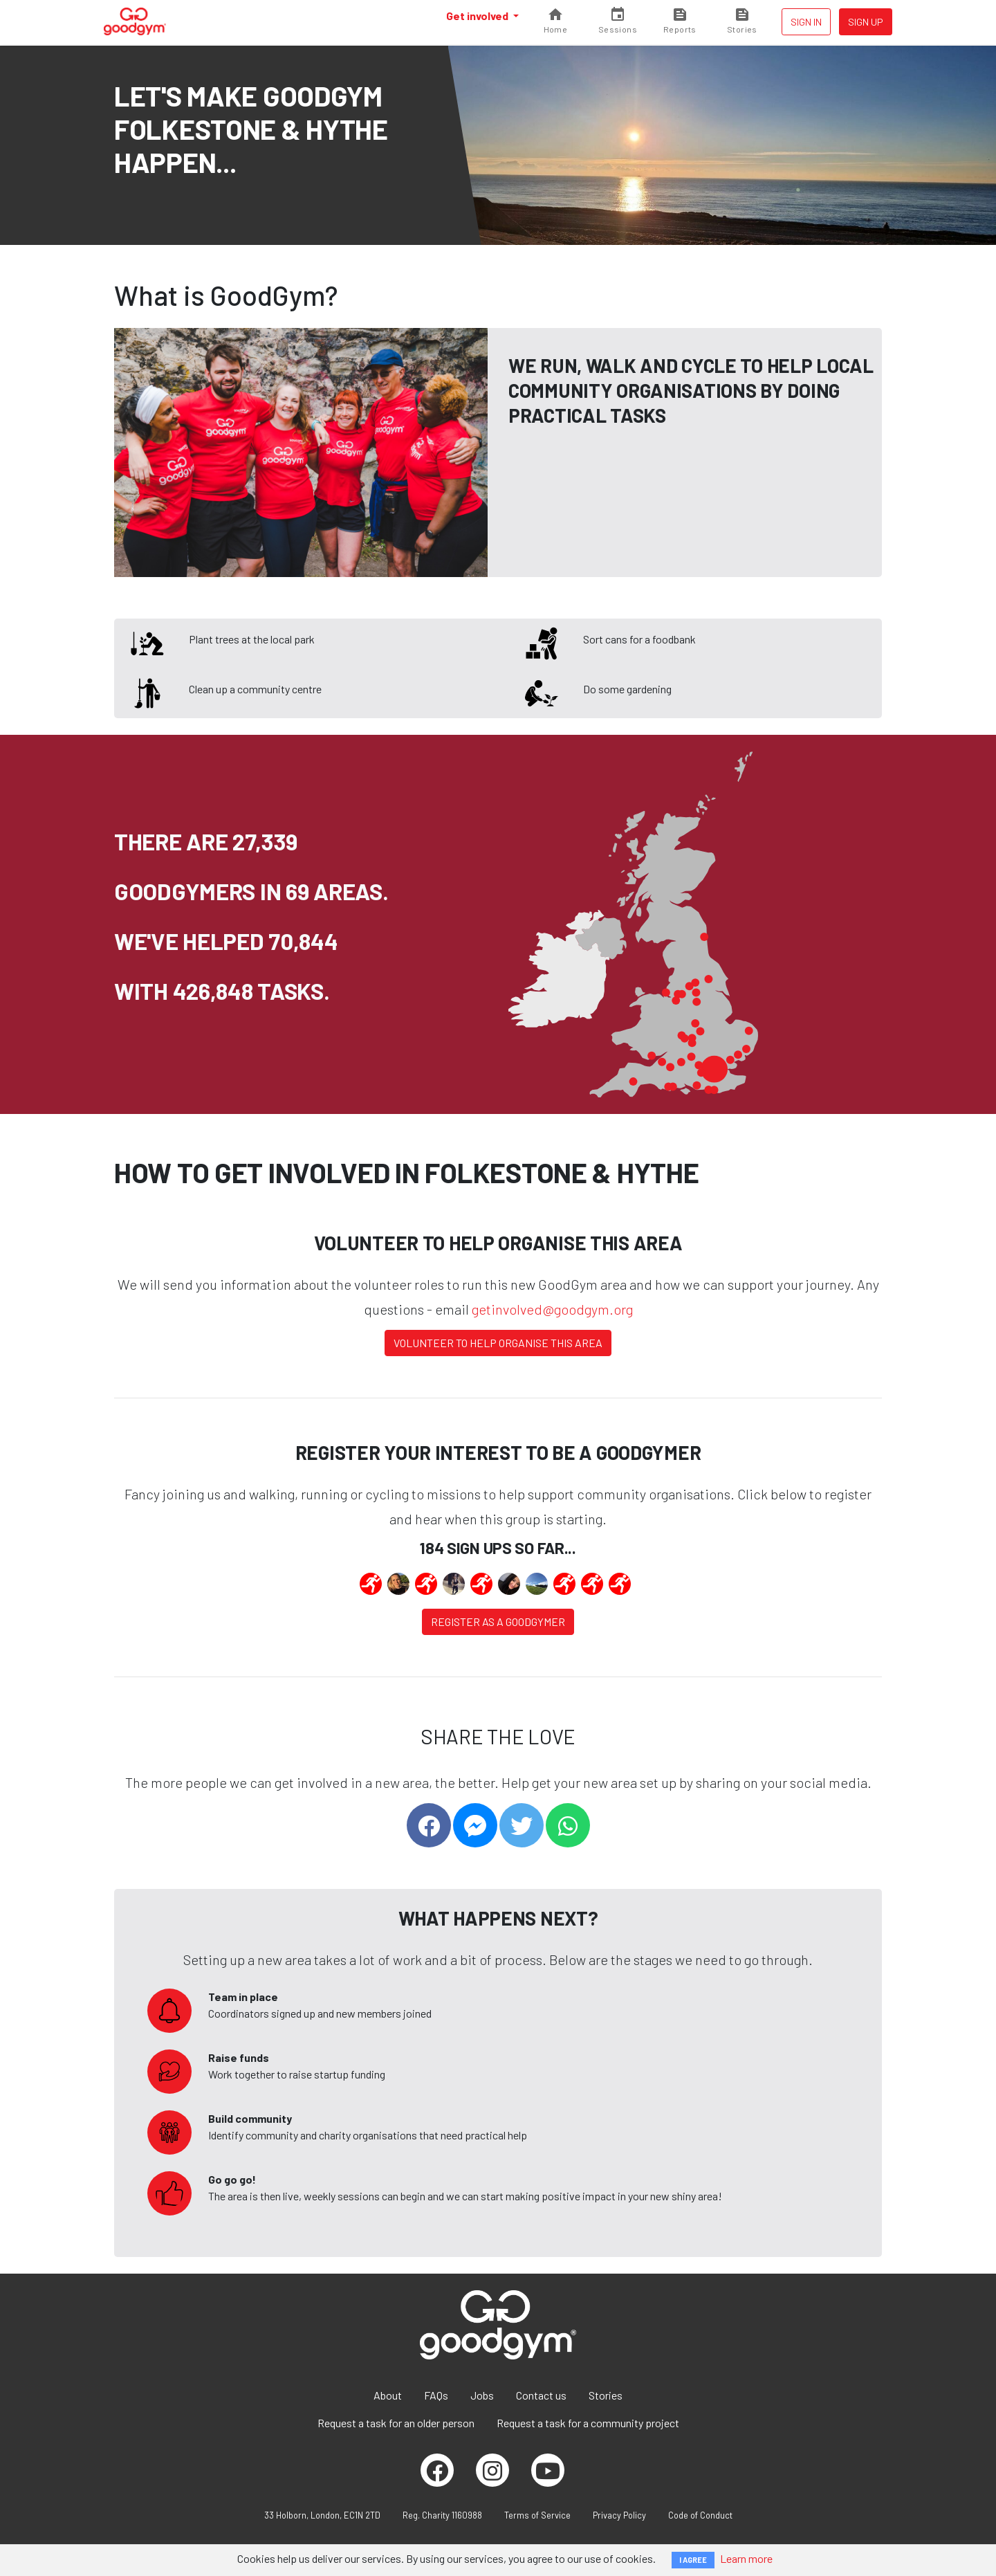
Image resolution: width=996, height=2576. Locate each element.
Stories (605, 2395)
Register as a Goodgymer (498, 1621)
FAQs (436, 2395)
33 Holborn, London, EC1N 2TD (322, 2515)
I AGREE (693, 2559)
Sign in (806, 22)
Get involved (478, 15)
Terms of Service (537, 2515)
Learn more (746, 2558)
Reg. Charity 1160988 (442, 2515)
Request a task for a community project (588, 2422)
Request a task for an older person (395, 2422)
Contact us (541, 2395)
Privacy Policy (619, 2515)
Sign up (865, 22)
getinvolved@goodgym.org (552, 1309)
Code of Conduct (700, 2515)
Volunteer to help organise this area (498, 1342)
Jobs (482, 2395)
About (388, 2395)
